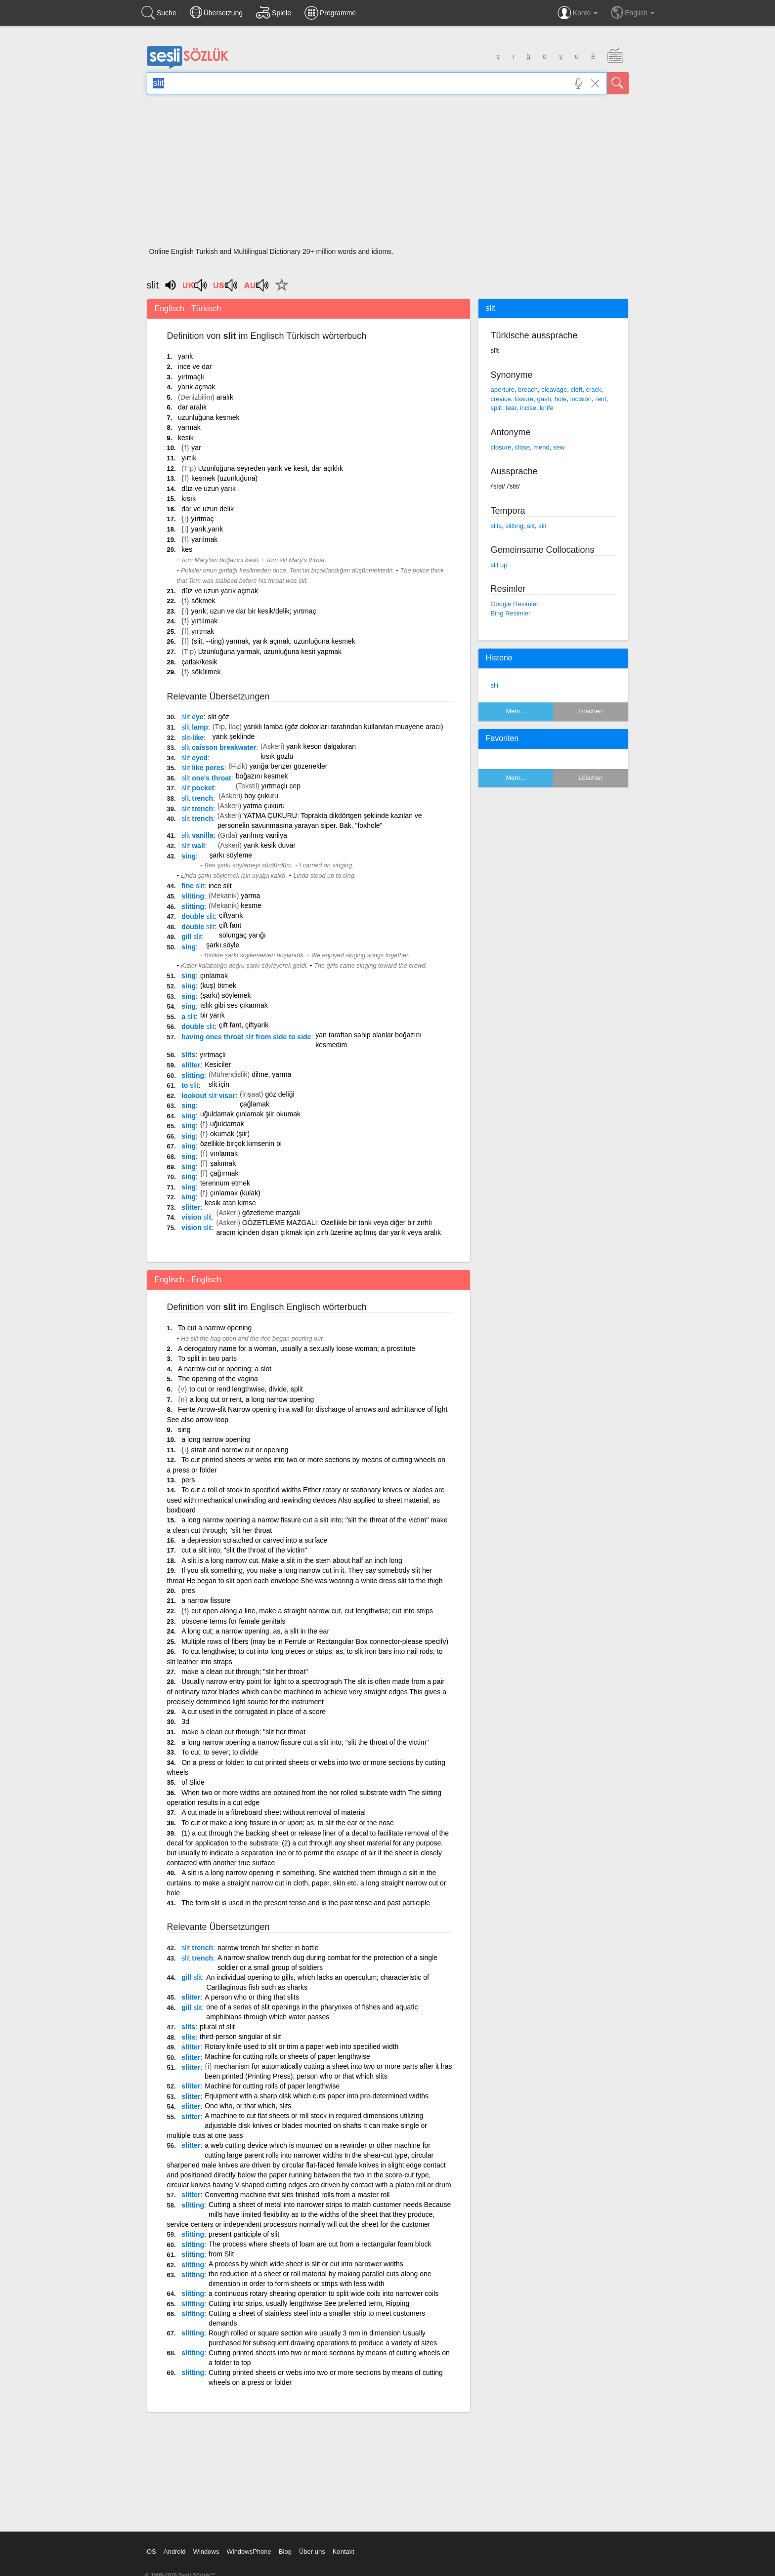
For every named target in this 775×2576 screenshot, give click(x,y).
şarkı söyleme (231, 855)
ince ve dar (195, 366)
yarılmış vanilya (263, 835)
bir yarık (212, 1015)
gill (191, 936)
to (189, 1085)
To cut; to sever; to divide (219, 1752)
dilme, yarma (271, 1074)
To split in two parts (207, 1358)
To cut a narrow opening (215, 1328)
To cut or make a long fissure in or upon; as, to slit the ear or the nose (287, 1823)
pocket (197, 788)
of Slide (193, 1782)
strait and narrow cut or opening (240, 1450)
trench (197, 798)
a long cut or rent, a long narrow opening (252, 1399)
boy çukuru (261, 796)
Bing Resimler (511, 613)
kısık (188, 498)
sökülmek (205, 672)
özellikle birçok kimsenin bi (241, 1143)
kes (186, 549)
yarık (185, 356)
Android (175, 2551)
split (496, 407)
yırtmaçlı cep (281, 786)
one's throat (206, 778)
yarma (250, 896)
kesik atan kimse (230, 1203)
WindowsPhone (248, 2551)
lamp (194, 727)
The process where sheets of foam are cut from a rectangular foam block (320, 2244)
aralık (224, 397)
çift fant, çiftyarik (243, 1025)
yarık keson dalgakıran (321, 746)
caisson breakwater (218, 747)
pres (188, 1591)
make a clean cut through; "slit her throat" (244, 1672)
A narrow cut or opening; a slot (224, 1369)
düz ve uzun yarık (208, 488)
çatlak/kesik (199, 662)
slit (531, 526)
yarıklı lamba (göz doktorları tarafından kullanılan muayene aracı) (343, 727)
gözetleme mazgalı (271, 1213)
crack (594, 389)
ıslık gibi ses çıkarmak (234, 1005)
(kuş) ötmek (218, 985)
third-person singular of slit (240, 2037)
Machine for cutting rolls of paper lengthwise (272, 2086)
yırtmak (202, 631)
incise (528, 407)
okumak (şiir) (230, 1134)
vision (196, 1217)
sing (188, 856)
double (198, 916)
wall (193, 846)
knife (546, 407)
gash (544, 399)
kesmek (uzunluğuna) (224, 478)
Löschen (590, 711)
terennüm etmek (225, 1183)
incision (581, 399)
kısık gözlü (276, 756)
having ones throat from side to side (246, 1037)
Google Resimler (515, 604)
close (522, 447)
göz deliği (279, 1094)
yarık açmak (196, 387)
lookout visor (208, 1096)
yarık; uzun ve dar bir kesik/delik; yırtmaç (253, 611)
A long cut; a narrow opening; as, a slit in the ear (255, 1631)
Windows (206, 2551)
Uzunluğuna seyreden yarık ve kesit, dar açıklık (270, 468)
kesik (186, 438)
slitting (192, 896)
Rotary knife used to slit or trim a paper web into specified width (301, 2046)
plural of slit (217, 2027)
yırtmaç (202, 519)
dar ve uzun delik (207, 509)
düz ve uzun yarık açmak (219, 591)
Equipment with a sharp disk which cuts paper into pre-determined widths (317, 2096)
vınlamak (224, 1153)
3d (185, 1721)
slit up (499, 565)
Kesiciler (218, 1064)
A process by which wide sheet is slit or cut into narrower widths (306, 2264)
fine (192, 886)
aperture (503, 389)
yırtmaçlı (191, 377)
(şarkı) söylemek (225, 995)
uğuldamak (227, 1124)
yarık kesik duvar (270, 845)
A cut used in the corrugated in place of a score (253, 1712)
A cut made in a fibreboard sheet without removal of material (273, 1812)
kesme (251, 905)
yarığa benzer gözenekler (288, 766)
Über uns (312, 2551)
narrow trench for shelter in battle (268, 1948)
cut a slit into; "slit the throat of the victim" (244, 1550)
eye (192, 717)
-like (192, 737)
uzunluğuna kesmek (209, 417)
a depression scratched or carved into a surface (254, 1540)
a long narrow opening (215, 1439)
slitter (190, 1065)
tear (511, 407)
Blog (285, 2551)
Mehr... (515, 711)
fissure (524, 399)
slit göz (218, 717)
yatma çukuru (264, 806)
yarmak (189, 427)
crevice (501, 399)
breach (528, 389)
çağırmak (224, 1173)
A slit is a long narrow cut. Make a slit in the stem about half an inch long (291, 1560)
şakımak (223, 1163)
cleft (576, 389)
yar (196, 447)
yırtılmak (204, 621)
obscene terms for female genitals (233, 1621)
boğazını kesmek (262, 776)
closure (501, 447)
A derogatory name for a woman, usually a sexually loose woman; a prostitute (296, 1348)
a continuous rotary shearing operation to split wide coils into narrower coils (323, 2293)
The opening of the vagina (218, 1379)
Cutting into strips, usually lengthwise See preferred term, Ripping (309, 2303)
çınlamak (214, 976)
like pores (202, 768)
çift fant (230, 925)
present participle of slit (244, 2234)
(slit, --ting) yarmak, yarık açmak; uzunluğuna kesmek (273, 641)
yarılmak (204, 539)
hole (561, 399)
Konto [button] (578, 13)
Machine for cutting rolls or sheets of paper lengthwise (287, 2056)
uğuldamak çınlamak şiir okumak (250, 1114)
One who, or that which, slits (248, 2106)
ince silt (220, 886)
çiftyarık (231, 915)
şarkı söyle (222, 945)
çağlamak (254, 1104)
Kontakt (343, 2551)
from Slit (221, 2254)
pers (188, 1480)
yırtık (188, 458)
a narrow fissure (206, 1600)
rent (600, 399)
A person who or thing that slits (252, 1997)
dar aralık (192, 407)
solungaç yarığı (242, 935)
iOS (150, 2551)
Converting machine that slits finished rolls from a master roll (297, 2195)
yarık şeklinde (234, 736)
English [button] (632, 12)
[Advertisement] (388, 174)
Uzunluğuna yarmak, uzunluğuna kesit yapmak (270, 651)
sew (558, 447)
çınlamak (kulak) (235, 1193)
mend (541, 447)
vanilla (197, 835)
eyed (194, 758)
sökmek (203, 601)
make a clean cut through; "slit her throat (243, 1732)
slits (188, 1055)
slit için (219, 1084)
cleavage (554, 389)
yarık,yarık (207, 529)
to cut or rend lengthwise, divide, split (246, 1389)
